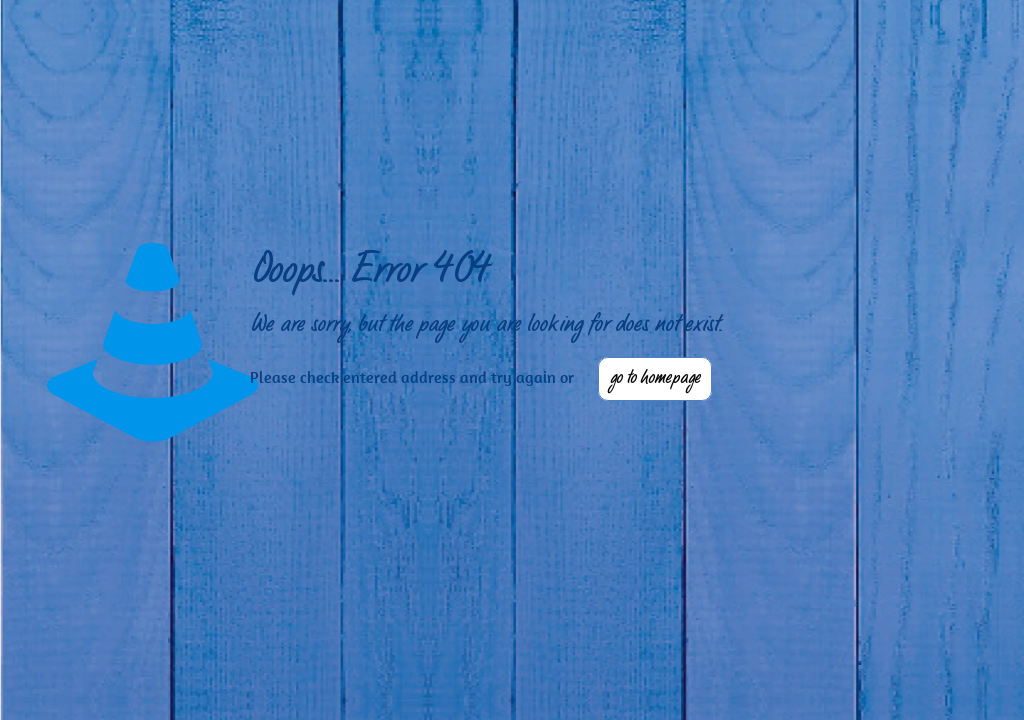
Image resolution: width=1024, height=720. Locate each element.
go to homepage (655, 379)
